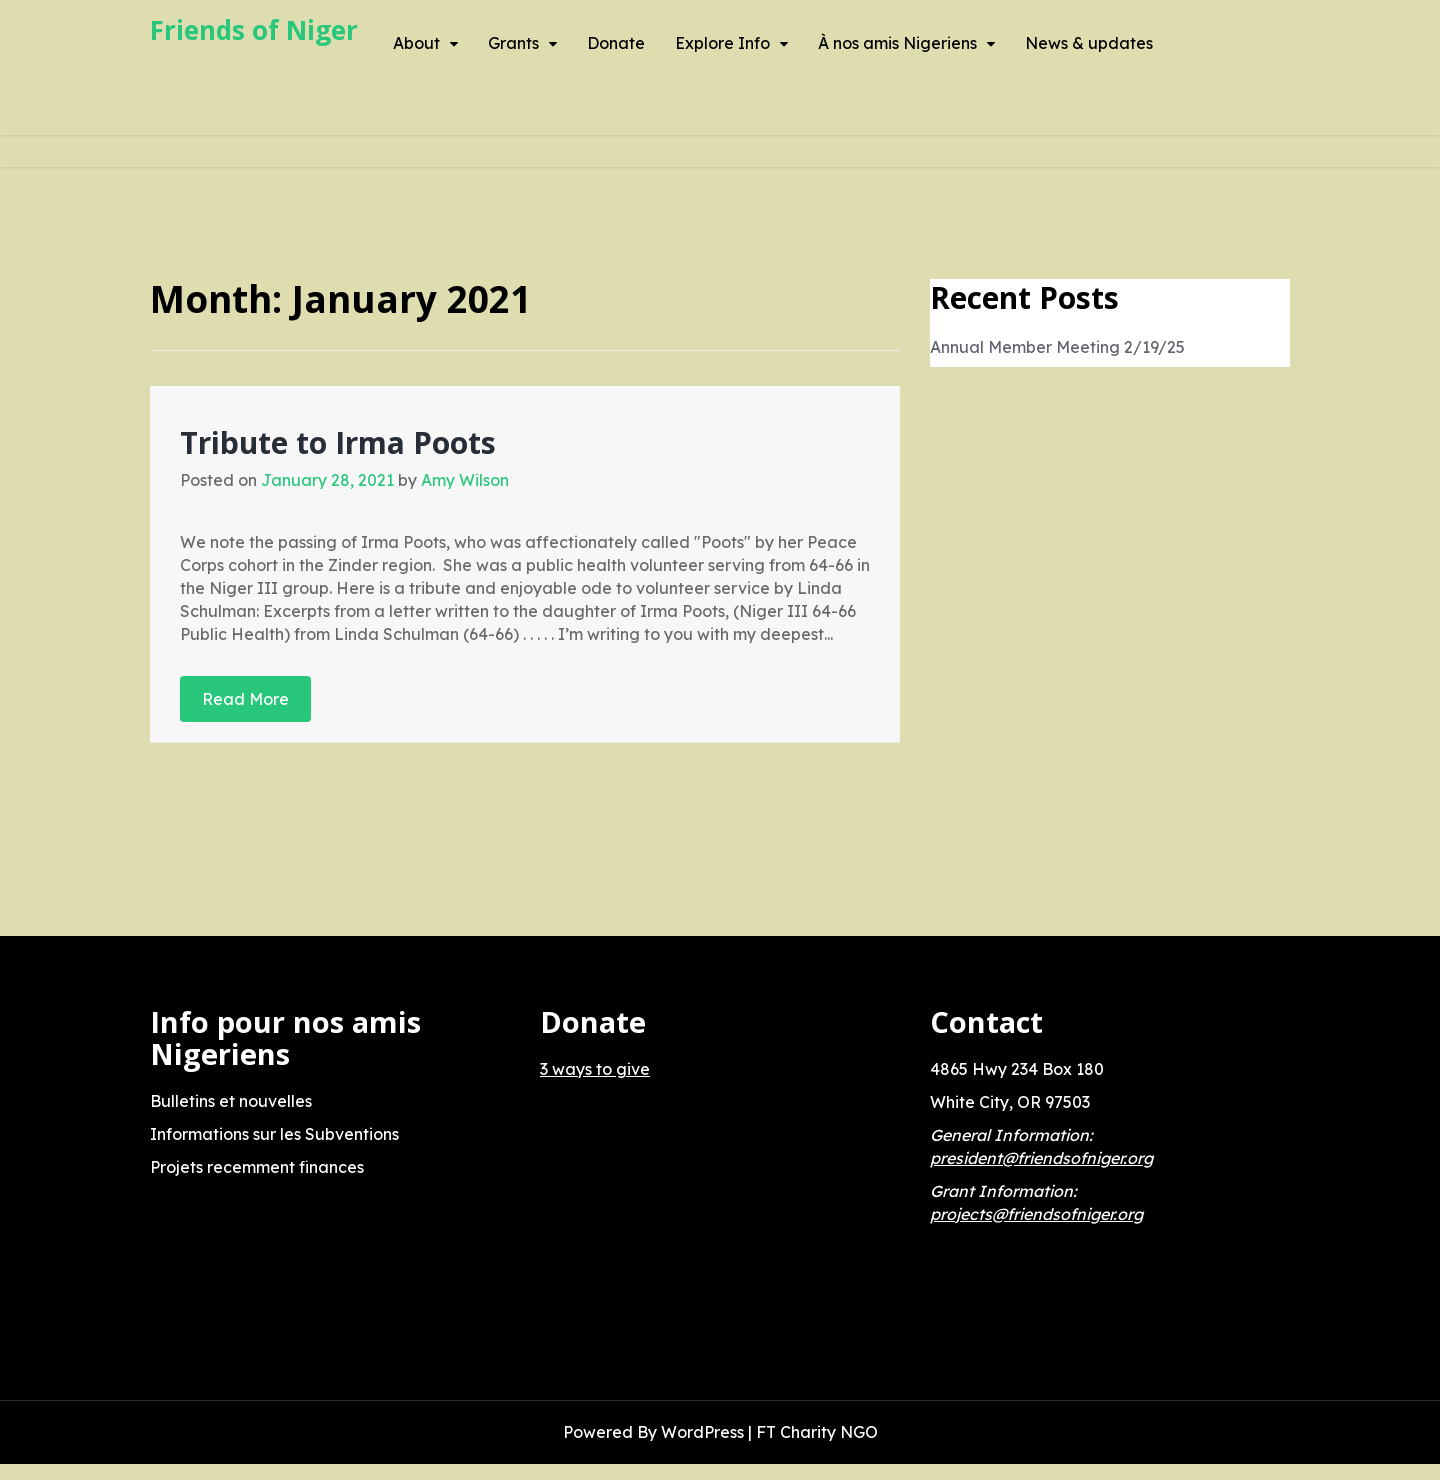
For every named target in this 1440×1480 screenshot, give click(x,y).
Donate (616, 43)
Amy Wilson (465, 480)
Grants (513, 43)
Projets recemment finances (257, 1167)
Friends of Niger (254, 30)
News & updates (1089, 43)
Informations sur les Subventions (274, 1134)
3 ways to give (595, 1069)
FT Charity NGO (817, 1432)
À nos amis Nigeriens (897, 43)
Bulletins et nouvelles (231, 1101)
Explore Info (722, 43)
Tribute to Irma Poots (338, 442)
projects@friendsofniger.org (1036, 1214)
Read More (245, 699)
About (416, 43)
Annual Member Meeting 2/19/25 (1057, 347)
